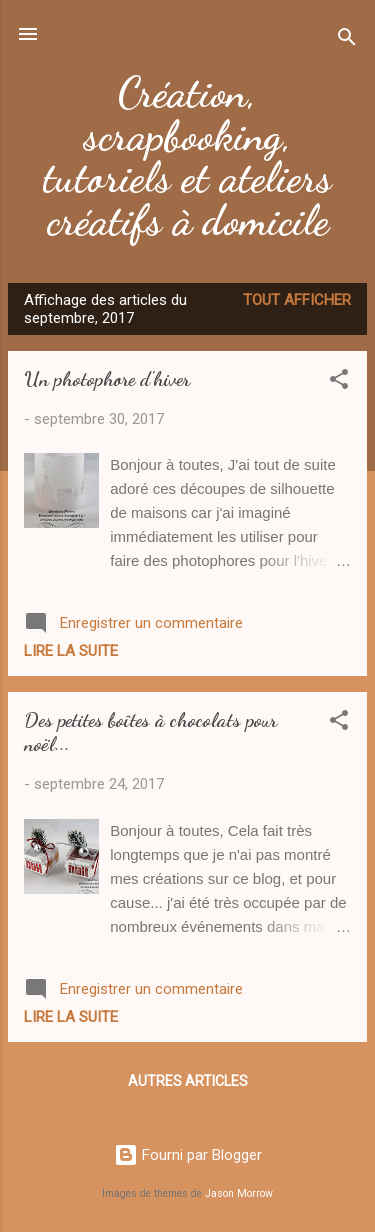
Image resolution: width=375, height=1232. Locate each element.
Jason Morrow (239, 1193)
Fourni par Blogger (188, 1155)
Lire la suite (71, 651)
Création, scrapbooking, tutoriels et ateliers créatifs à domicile (187, 156)
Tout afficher (297, 300)
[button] (339, 382)
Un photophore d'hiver (107, 379)
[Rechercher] (347, 40)
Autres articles (188, 1081)
